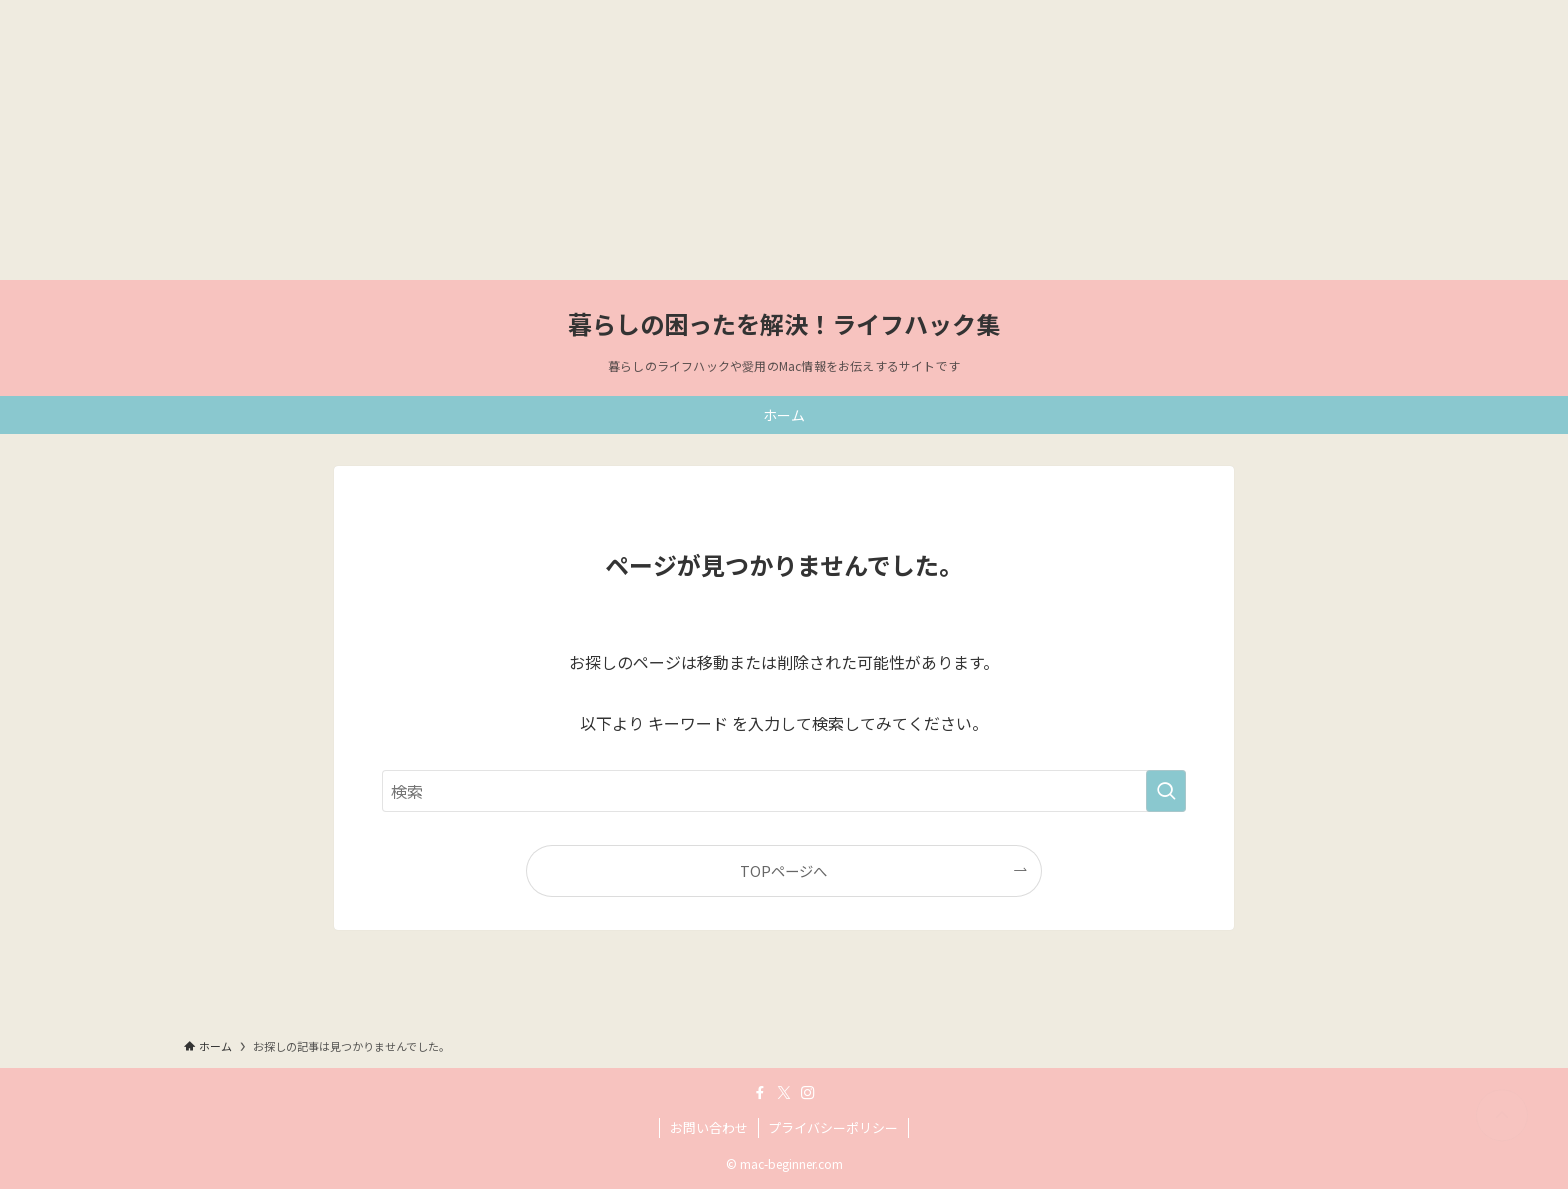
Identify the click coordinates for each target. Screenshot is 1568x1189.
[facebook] (760, 1093)
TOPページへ (783, 870)
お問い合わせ (709, 1127)
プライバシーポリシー (833, 1127)
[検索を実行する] (1166, 791)
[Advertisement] (600, 140)
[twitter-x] (784, 1093)
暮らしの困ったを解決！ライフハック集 (784, 324)
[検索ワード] (784, 791)
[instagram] (808, 1093)
